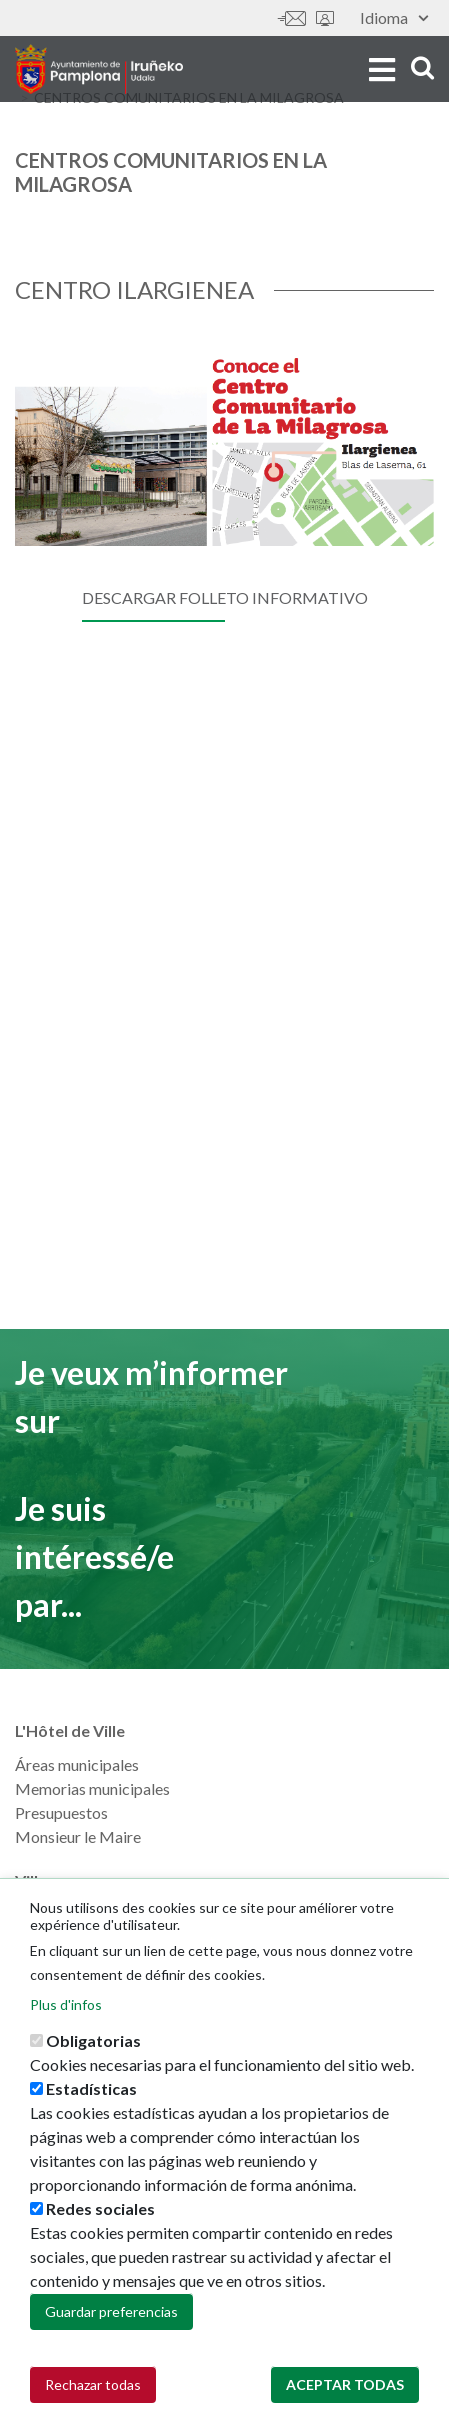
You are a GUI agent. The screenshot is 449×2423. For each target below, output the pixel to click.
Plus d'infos (66, 2006)
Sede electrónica (325, 18)
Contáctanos (292, 18)
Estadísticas (91, 2090)
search (422, 67)
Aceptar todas (345, 2386)
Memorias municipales (92, 1788)
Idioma (394, 17)
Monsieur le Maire (78, 1836)
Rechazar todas (93, 2386)
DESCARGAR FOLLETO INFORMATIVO (225, 597)
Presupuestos (61, 1812)
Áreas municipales (77, 1764)
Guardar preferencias (111, 2313)
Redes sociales (100, 2210)
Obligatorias (93, 2042)
